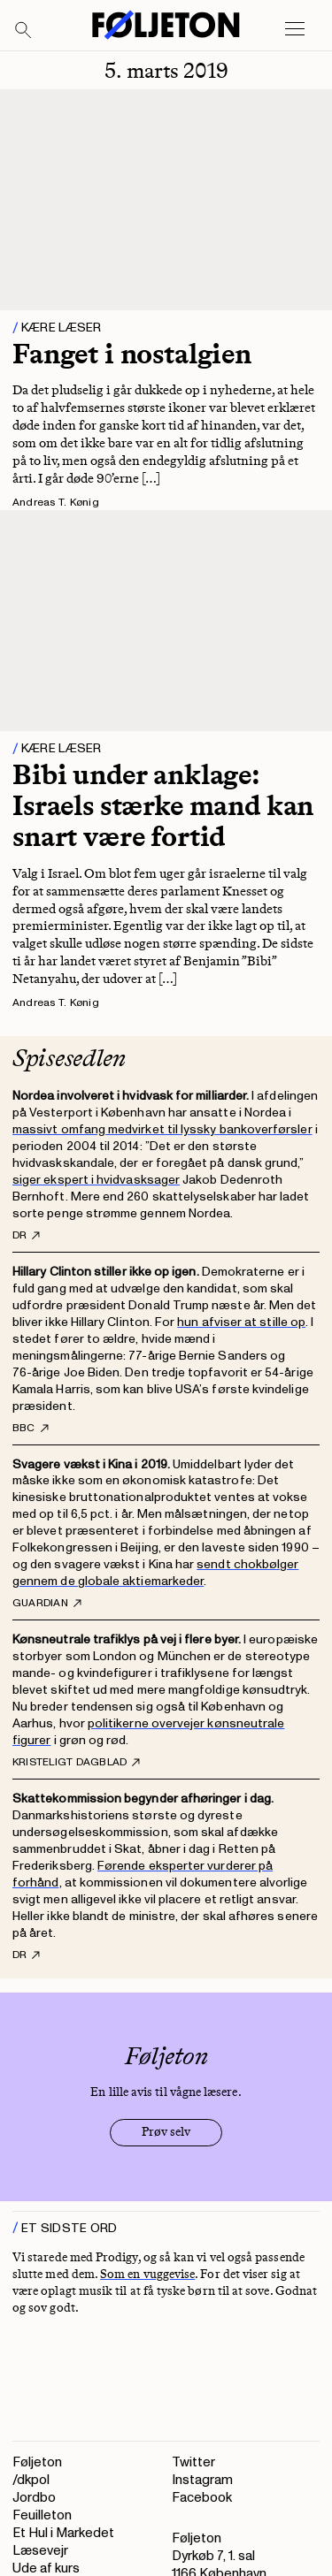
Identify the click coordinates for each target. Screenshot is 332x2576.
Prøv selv (166, 2131)
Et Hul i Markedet (63, 2533)
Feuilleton (42, 2515)
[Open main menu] (295, 29)
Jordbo (34, 2497)
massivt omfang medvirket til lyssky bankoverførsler (162, 1129)
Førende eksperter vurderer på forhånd (142, 1874)
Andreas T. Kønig (55, 502)
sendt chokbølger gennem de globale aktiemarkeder (155, 1572)
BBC (30, 1428)
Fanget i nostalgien (131, 353)
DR (26, 1236)
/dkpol (31, 2480)
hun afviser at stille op (241, 1322)
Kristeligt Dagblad (76, 1763)
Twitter (193, 2462)
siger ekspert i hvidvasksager (96, 1179)
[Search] (23, 30)
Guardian (46, 1604)
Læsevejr (40, 2551)
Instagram (202, 2480)
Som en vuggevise (147, 2274)
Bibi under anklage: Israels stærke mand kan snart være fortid (162, 805)
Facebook (202, 2497)
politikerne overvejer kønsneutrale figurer (148, 1732)
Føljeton (37, 2462)
